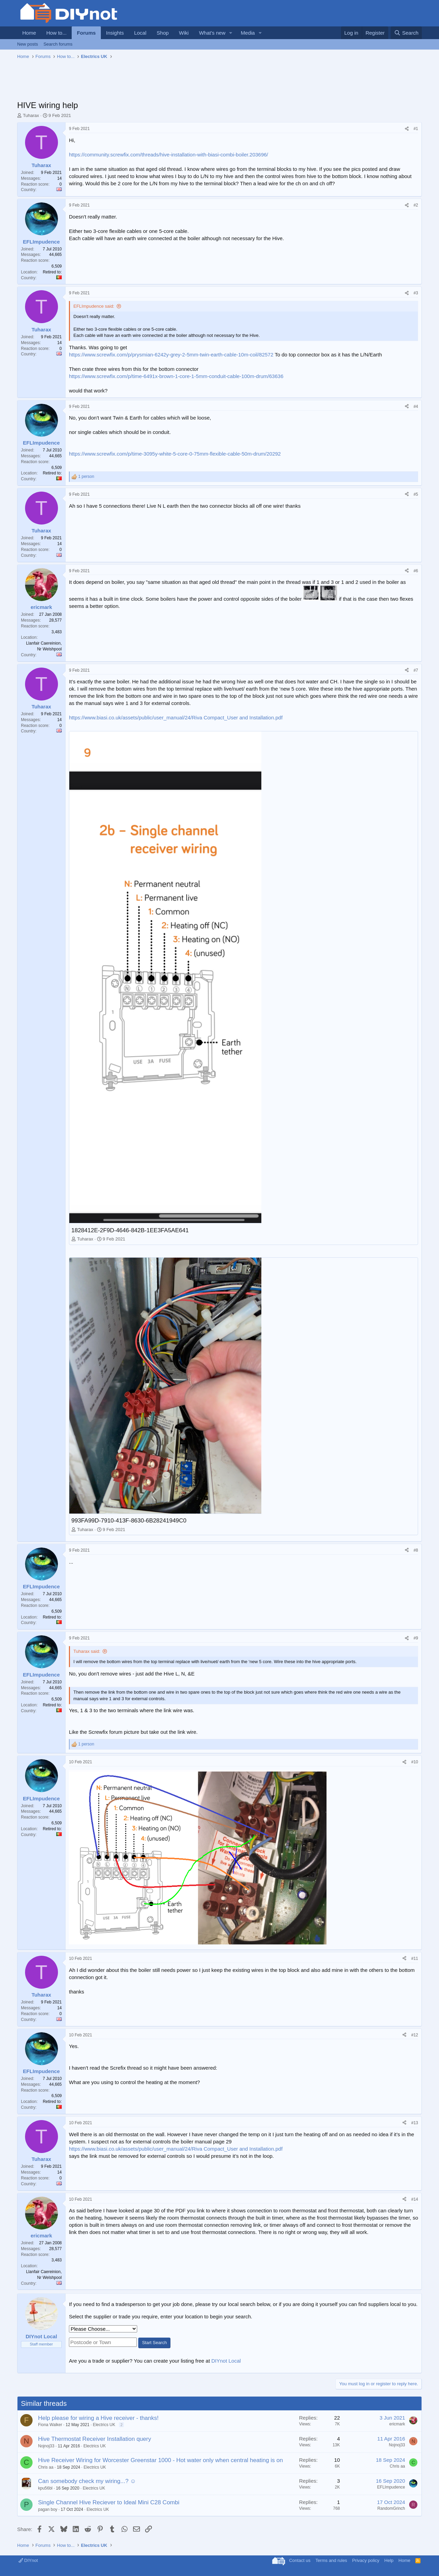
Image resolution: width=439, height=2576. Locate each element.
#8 (416, 1550)
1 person (86, 476)
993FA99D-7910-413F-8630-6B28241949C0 (129, 1520)
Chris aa (46, 2467)
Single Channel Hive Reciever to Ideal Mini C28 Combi (108, 2502)
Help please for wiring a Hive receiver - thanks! (98, 2418)
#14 (414, 2199)
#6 (416, 570)
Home (29, 33)
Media (248, 33)
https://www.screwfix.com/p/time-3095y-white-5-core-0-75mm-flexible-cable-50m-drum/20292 (175, 454)
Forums (86, 33)
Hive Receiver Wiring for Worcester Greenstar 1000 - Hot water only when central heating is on (160, 2460)
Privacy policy (365, 2560)
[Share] (406, 129)
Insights (115, 33)
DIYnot (28, 2560)
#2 (416, 205)
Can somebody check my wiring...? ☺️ (87, 2481)
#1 (416, 128)
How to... (56, 33)
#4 (416, 406)
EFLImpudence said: (93, 306)
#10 (414, 1762)
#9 (416, 1638)
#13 (414, 2122)
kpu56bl (45, 2488)
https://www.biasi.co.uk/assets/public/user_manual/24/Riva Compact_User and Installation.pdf (176, 717)
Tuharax (31, 115)
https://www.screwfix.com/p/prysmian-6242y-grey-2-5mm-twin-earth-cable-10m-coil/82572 (171, 354)
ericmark (397, 2424)
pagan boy (47, 2509)
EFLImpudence (391, 2487)
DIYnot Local (226, 2361)
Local (140, 33)
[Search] (406, 32)
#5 (416, 494)
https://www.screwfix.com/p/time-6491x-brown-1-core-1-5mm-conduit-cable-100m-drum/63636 (176, 376)
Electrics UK (104, 2424)
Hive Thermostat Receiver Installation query (94, 2439)
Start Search (154, 2342)
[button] (231, 32)
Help (389, 2560)
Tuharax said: (86, 1651)
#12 (414, 2035)
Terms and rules (331, 2560)
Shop (163, 33)
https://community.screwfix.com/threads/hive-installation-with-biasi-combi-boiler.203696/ (168, 154)
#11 (414, 1958)
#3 (416, 293)
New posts (27, 44)
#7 (416, 670)
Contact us (299, 2560)
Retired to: (52, 272)
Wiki (184, 33)
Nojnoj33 (46, 2446)
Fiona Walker (50, 2424)
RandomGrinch (391, 2508)
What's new (212, 33)
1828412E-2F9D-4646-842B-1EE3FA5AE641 (130, 1230)
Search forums (58, 44)
